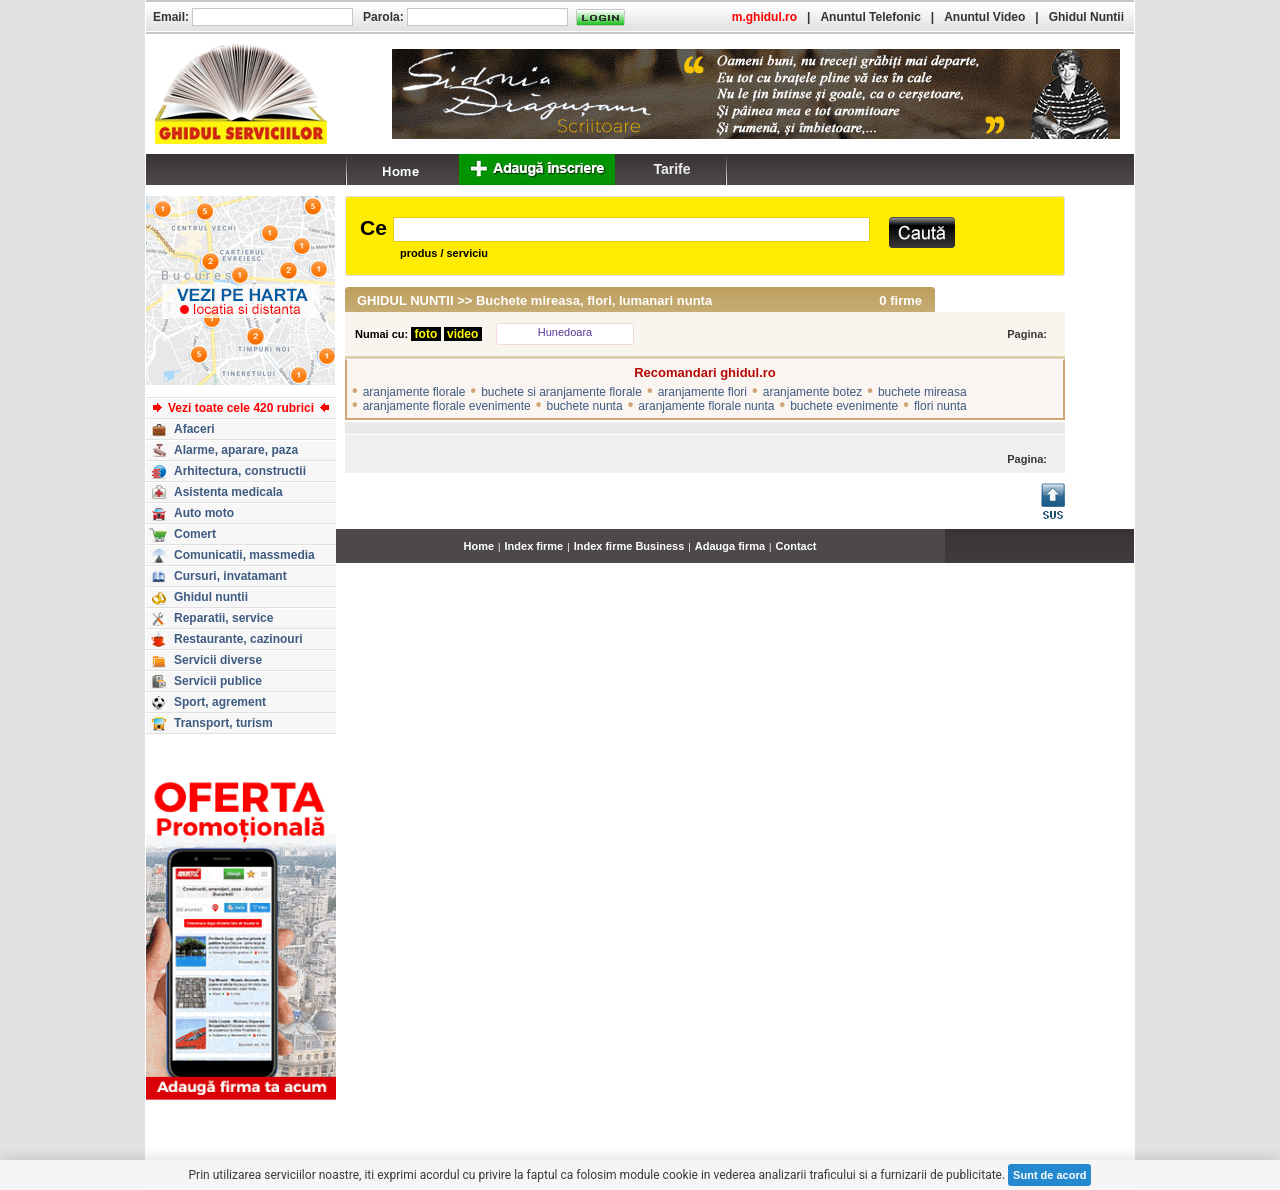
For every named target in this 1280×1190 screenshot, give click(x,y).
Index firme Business (629, 546)
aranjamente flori (702, 392)
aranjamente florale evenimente (447, 406)
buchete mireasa (922, 392)
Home (479, 546)
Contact (796, 546)
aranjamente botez (812, 392)
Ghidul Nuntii (1086, 17)
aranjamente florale (414, 392)
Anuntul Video (984, 17)
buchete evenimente (844, 406)
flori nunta (940, 406)
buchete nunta (585, 406)
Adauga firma (730, 546)
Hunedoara (565, 332)
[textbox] (631, 229)
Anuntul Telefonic (870, 17)
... (1129, 557)
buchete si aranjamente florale (561, 392)
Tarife (671, 169)
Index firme (534, 546)
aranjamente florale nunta (706, 406)
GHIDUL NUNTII (405, 300)
